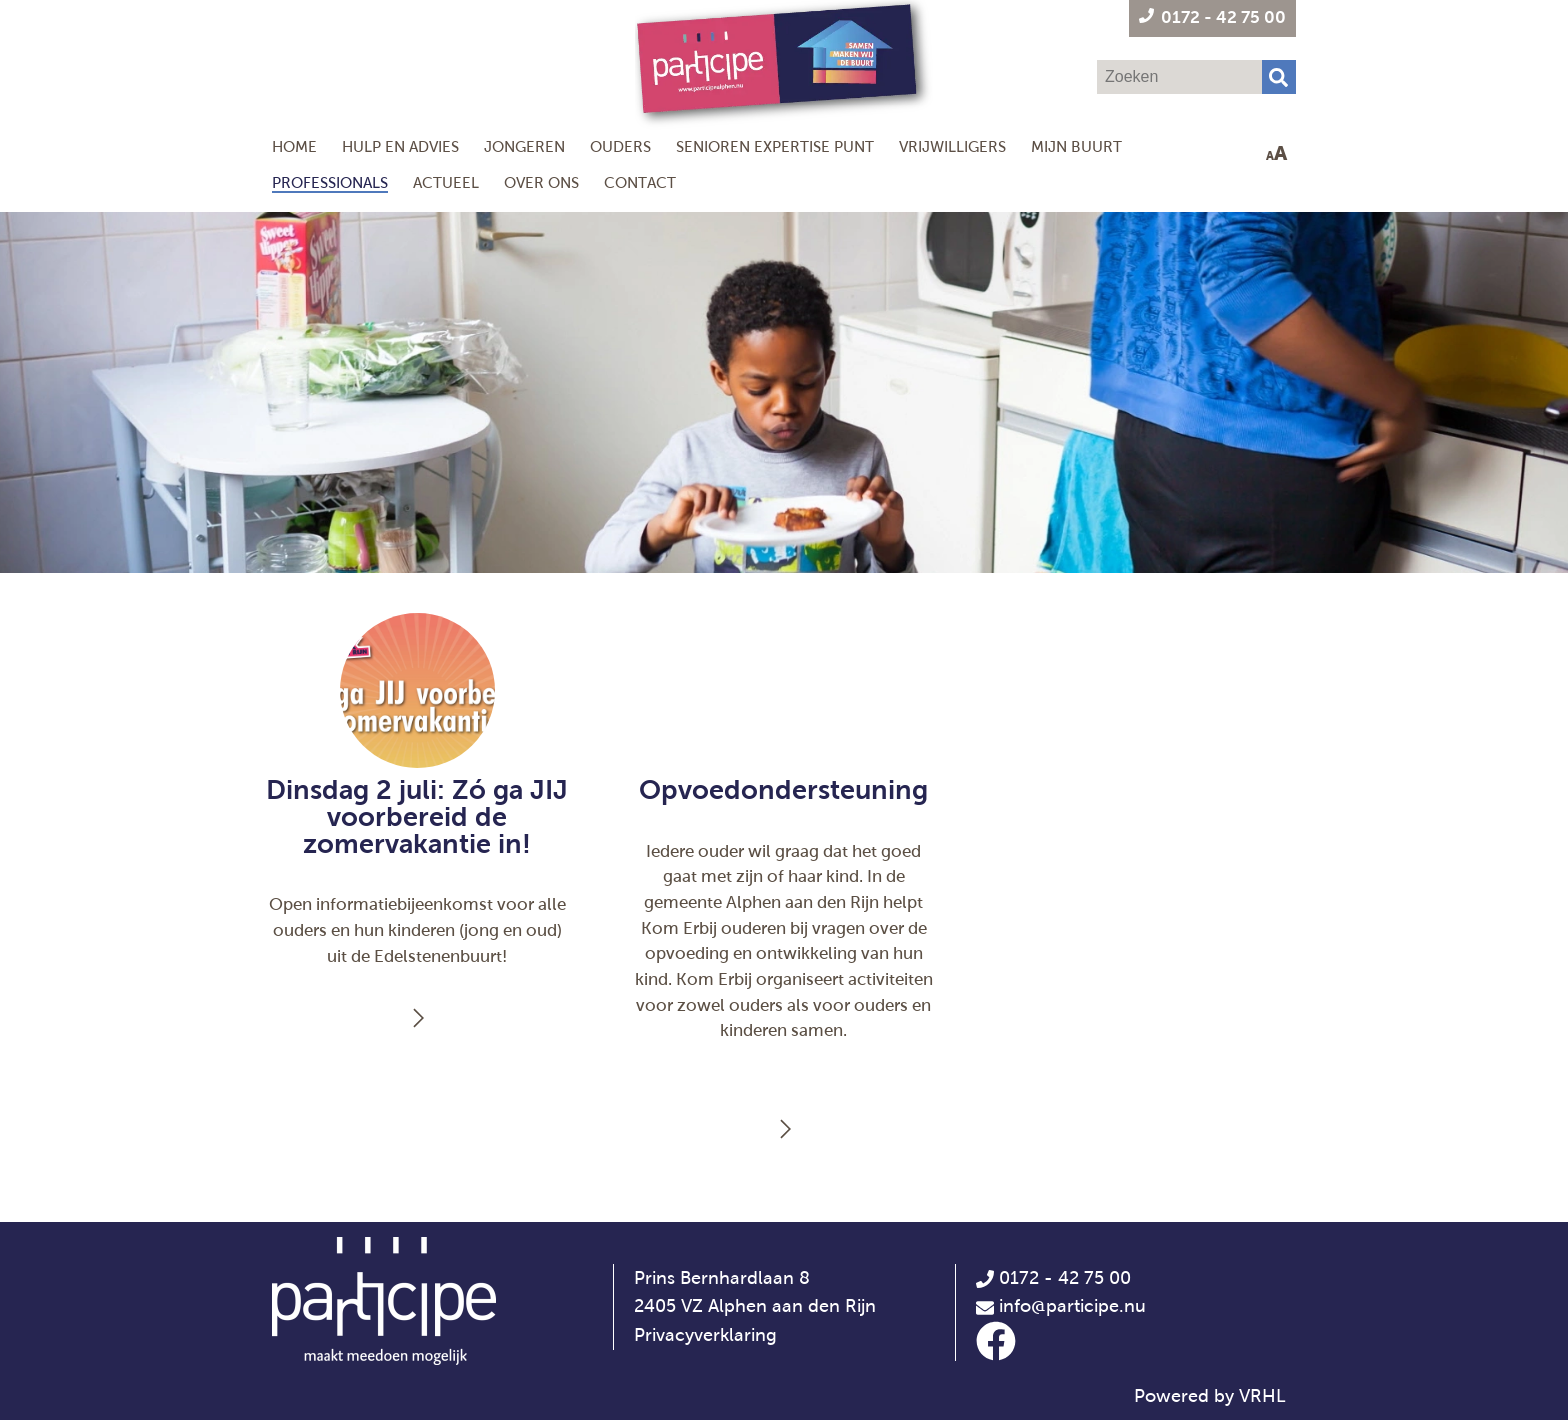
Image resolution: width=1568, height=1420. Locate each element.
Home (294, 146)
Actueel (446, 182)
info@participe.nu (1072, 1306)
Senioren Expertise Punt (775, 146)
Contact (640, 182)
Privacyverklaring (705, 1335)
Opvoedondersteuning (783, 790)
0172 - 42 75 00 (1053, 1278)
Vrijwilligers (952, 146)
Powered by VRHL (1210, 1396)
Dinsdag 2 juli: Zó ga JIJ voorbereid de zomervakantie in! (417, 817)
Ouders (620, 146)
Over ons (541, 182)
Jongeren (524, 146)
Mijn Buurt (1076, 146)
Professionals (330, 182)
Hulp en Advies (400, 146)
